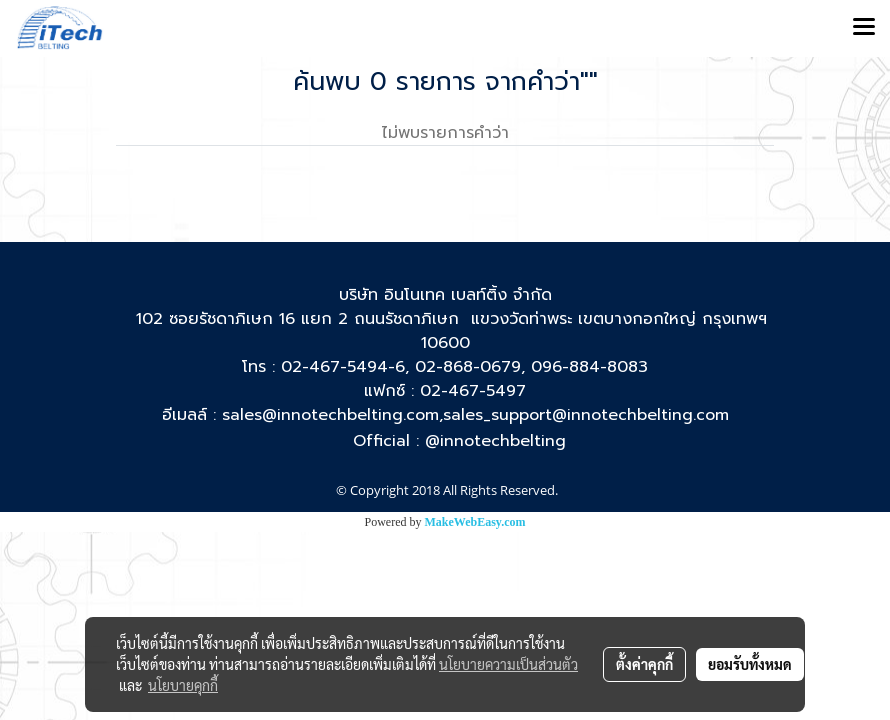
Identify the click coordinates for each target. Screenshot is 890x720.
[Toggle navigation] (864, 28)
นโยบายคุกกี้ (183, 685)
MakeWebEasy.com (475, 522)
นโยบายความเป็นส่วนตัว (508, 664)
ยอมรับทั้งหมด (750, 664)
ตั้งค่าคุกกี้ (644, 664)
